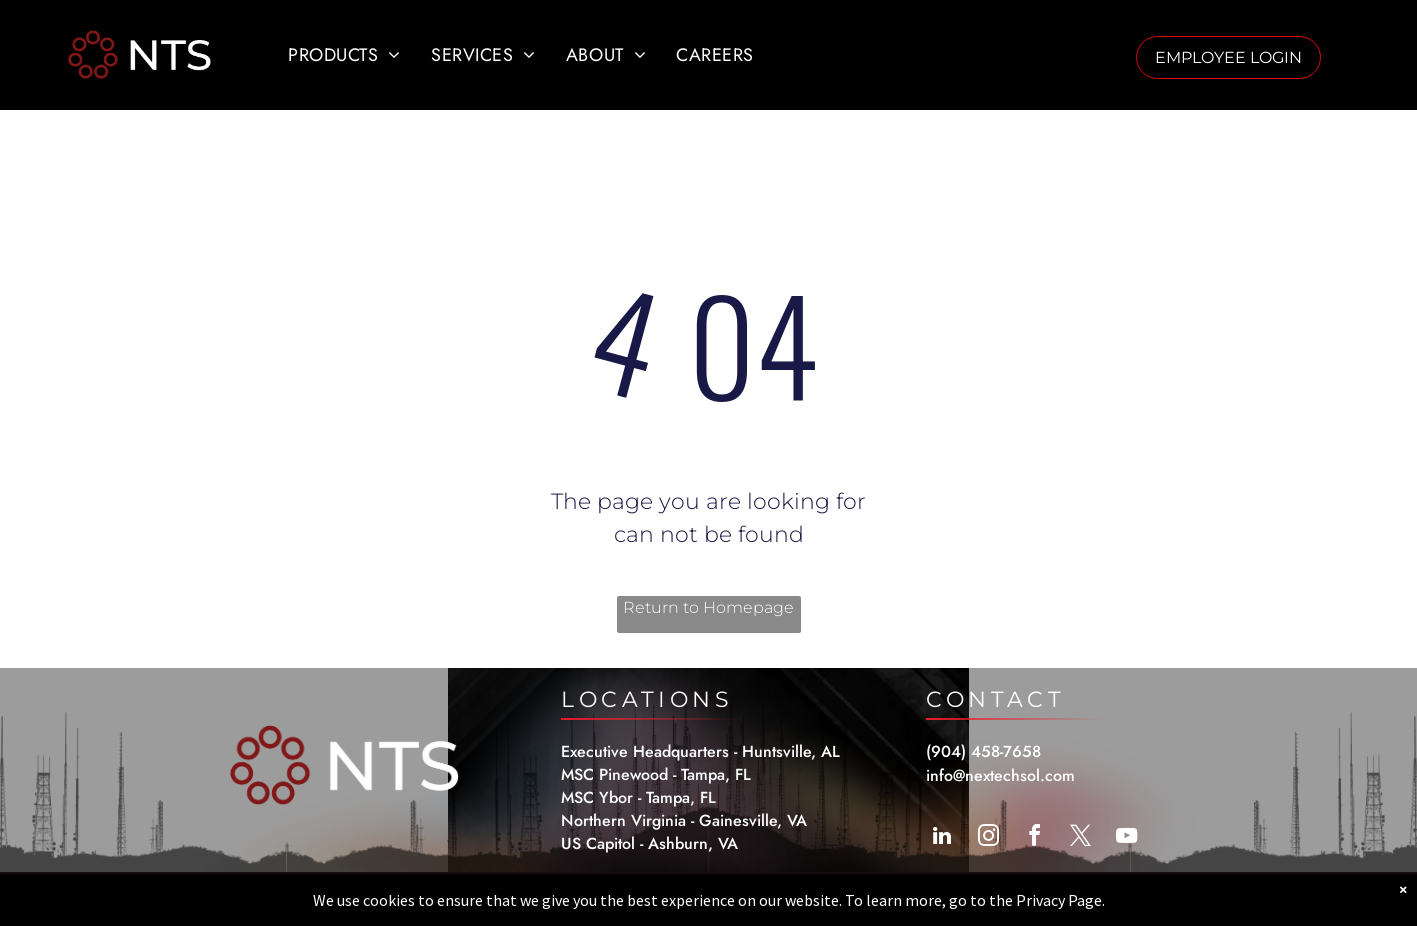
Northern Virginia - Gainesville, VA (684, 820)
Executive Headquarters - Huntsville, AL (700, 751)
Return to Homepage (708, 607)
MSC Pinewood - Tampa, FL (656, 774)
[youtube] (1126, 838)
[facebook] (1034, 838)
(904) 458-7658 (983, 751)
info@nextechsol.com (1000, 775)
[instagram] (988, 838)
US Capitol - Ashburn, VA (649, 843)
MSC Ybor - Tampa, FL (638, 797)
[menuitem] (344, 55)
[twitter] (1080, 838)
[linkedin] (942, 838)
